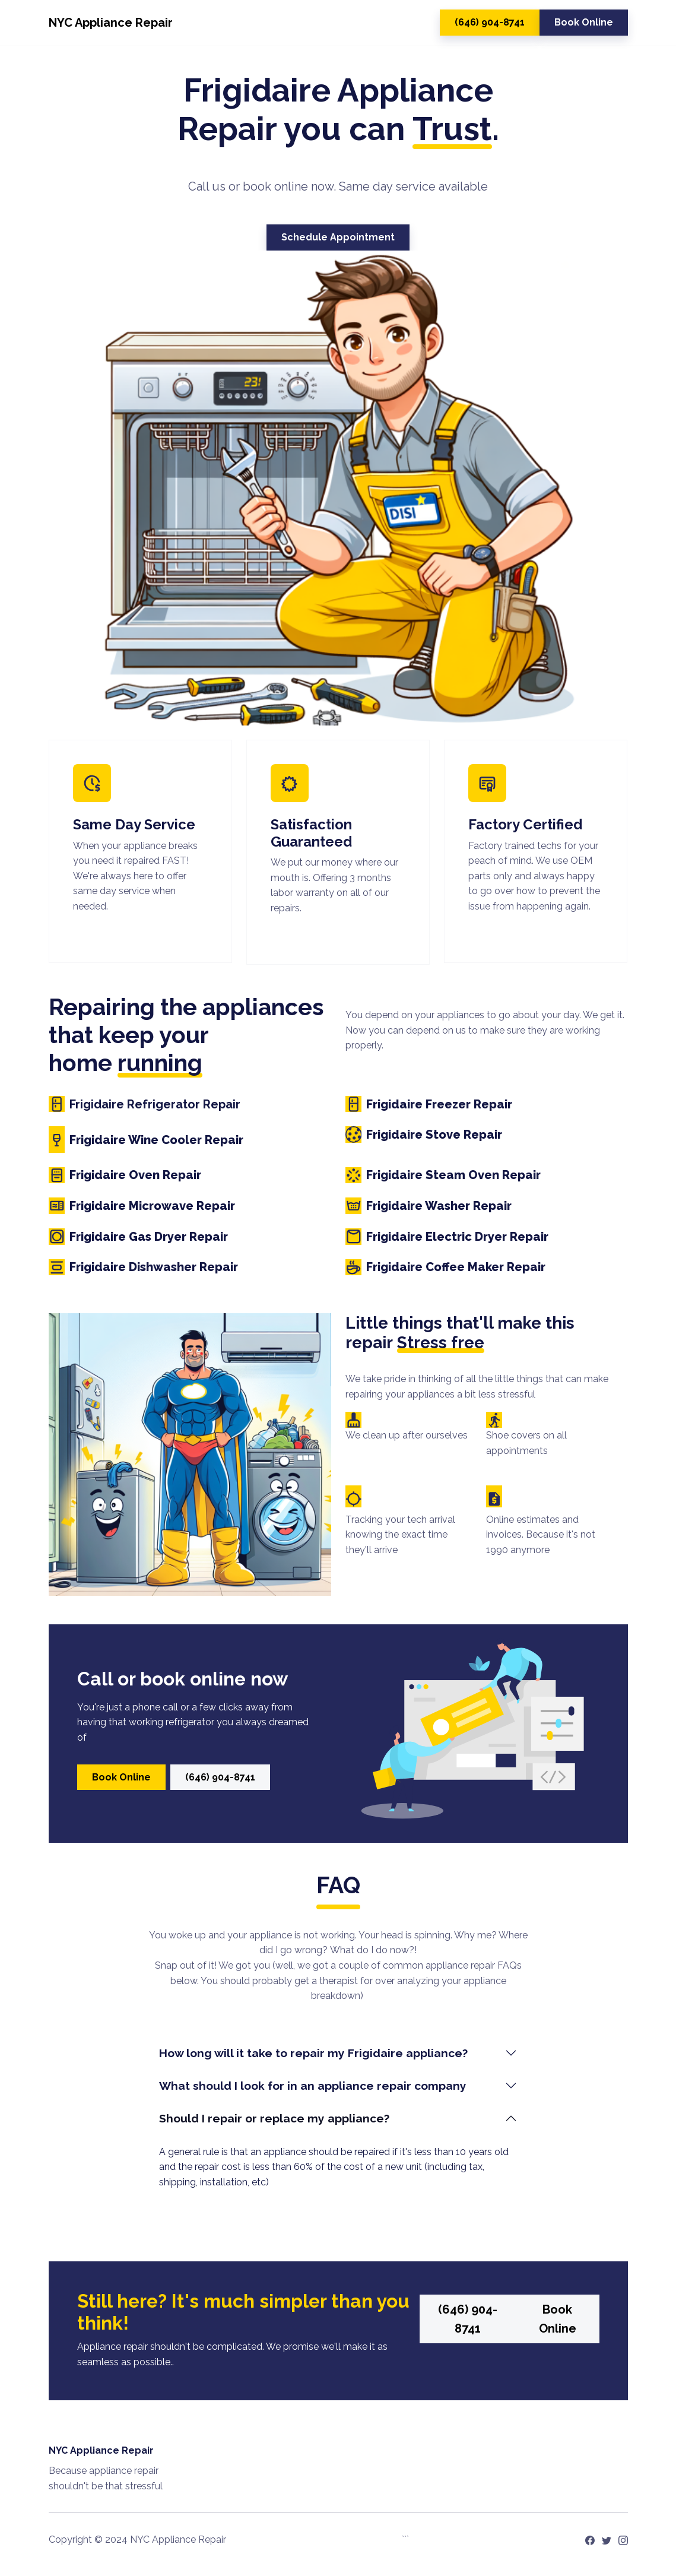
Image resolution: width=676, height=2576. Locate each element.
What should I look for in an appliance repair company (312, 2085)
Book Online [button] (583, 22)
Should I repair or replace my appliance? (275, 2118)
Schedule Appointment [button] (338, 237)
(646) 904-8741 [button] (490, 22)
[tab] (338, 2053)
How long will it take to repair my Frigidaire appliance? (313, 2052)
